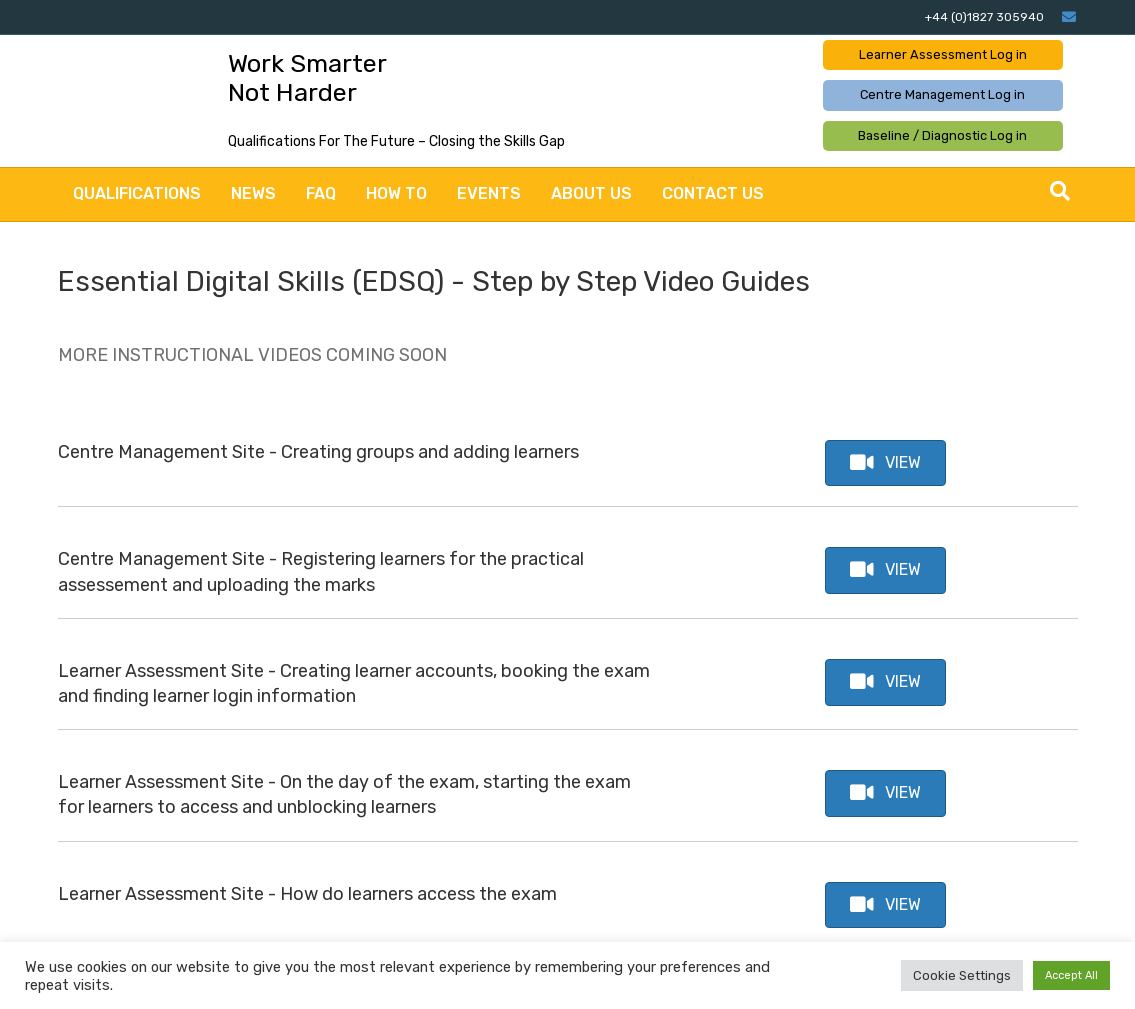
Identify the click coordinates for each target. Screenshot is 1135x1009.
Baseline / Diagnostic (942, 135)
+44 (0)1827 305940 (984, 17)
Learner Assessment (943, 54)
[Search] (1060, 191)
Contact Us (713, 193)
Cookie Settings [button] (962, 975)
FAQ (321, 193)
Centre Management (942, 94)
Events (489, 193)
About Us (591, 193)
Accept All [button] (1071, 975)
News (253, 193)
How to (396, 193)
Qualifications (137, 193)
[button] (885, 463)
